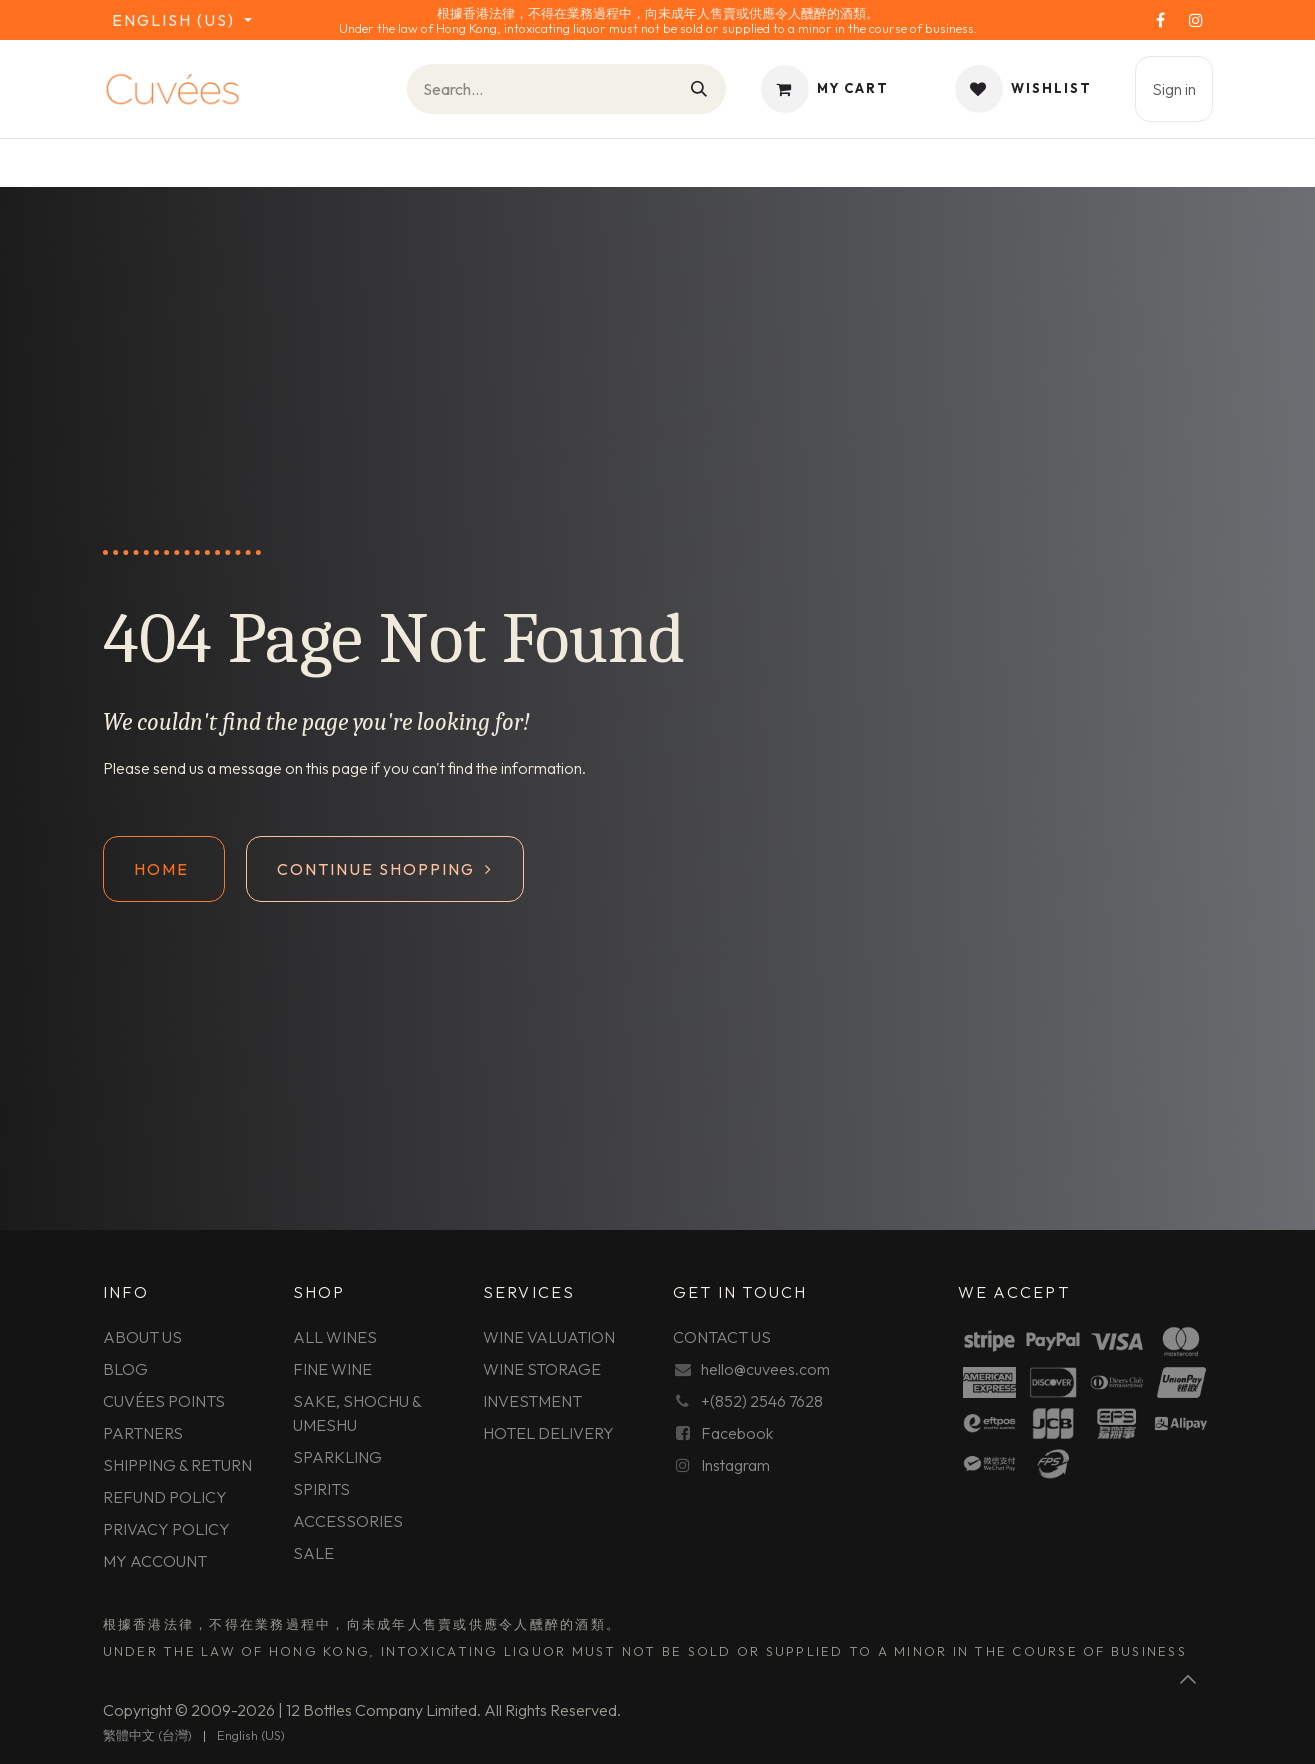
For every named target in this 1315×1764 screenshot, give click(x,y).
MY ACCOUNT (155, 1561)
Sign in (1174, 89)
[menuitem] (147, 1736)
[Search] (700, 89)
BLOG (125, 1369)
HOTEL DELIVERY (548, 1433)
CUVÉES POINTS (164, 1401)
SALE (313, 1553)
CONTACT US (722, 1337)
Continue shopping (385, 869)
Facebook (737, 1433)
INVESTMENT (532, 1401)
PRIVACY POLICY (166, 1529)
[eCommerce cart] (825, 89)
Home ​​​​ (164, 869)
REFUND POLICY (165, 1497)
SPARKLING (337, 1457)
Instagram (735, 1465)
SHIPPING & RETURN (177, 1465)
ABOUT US (142, 1337)
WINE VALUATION (549, 1337)
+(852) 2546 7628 (762, 1401)
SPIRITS (321, 1489)
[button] (1189, 1679)
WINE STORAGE (542, 1369)
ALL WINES (335, 1337)
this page (337, 768)
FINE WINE (332, 1369)
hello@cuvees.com (765, 1369)
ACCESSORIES (348, 1521)
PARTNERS (143, 1433)
